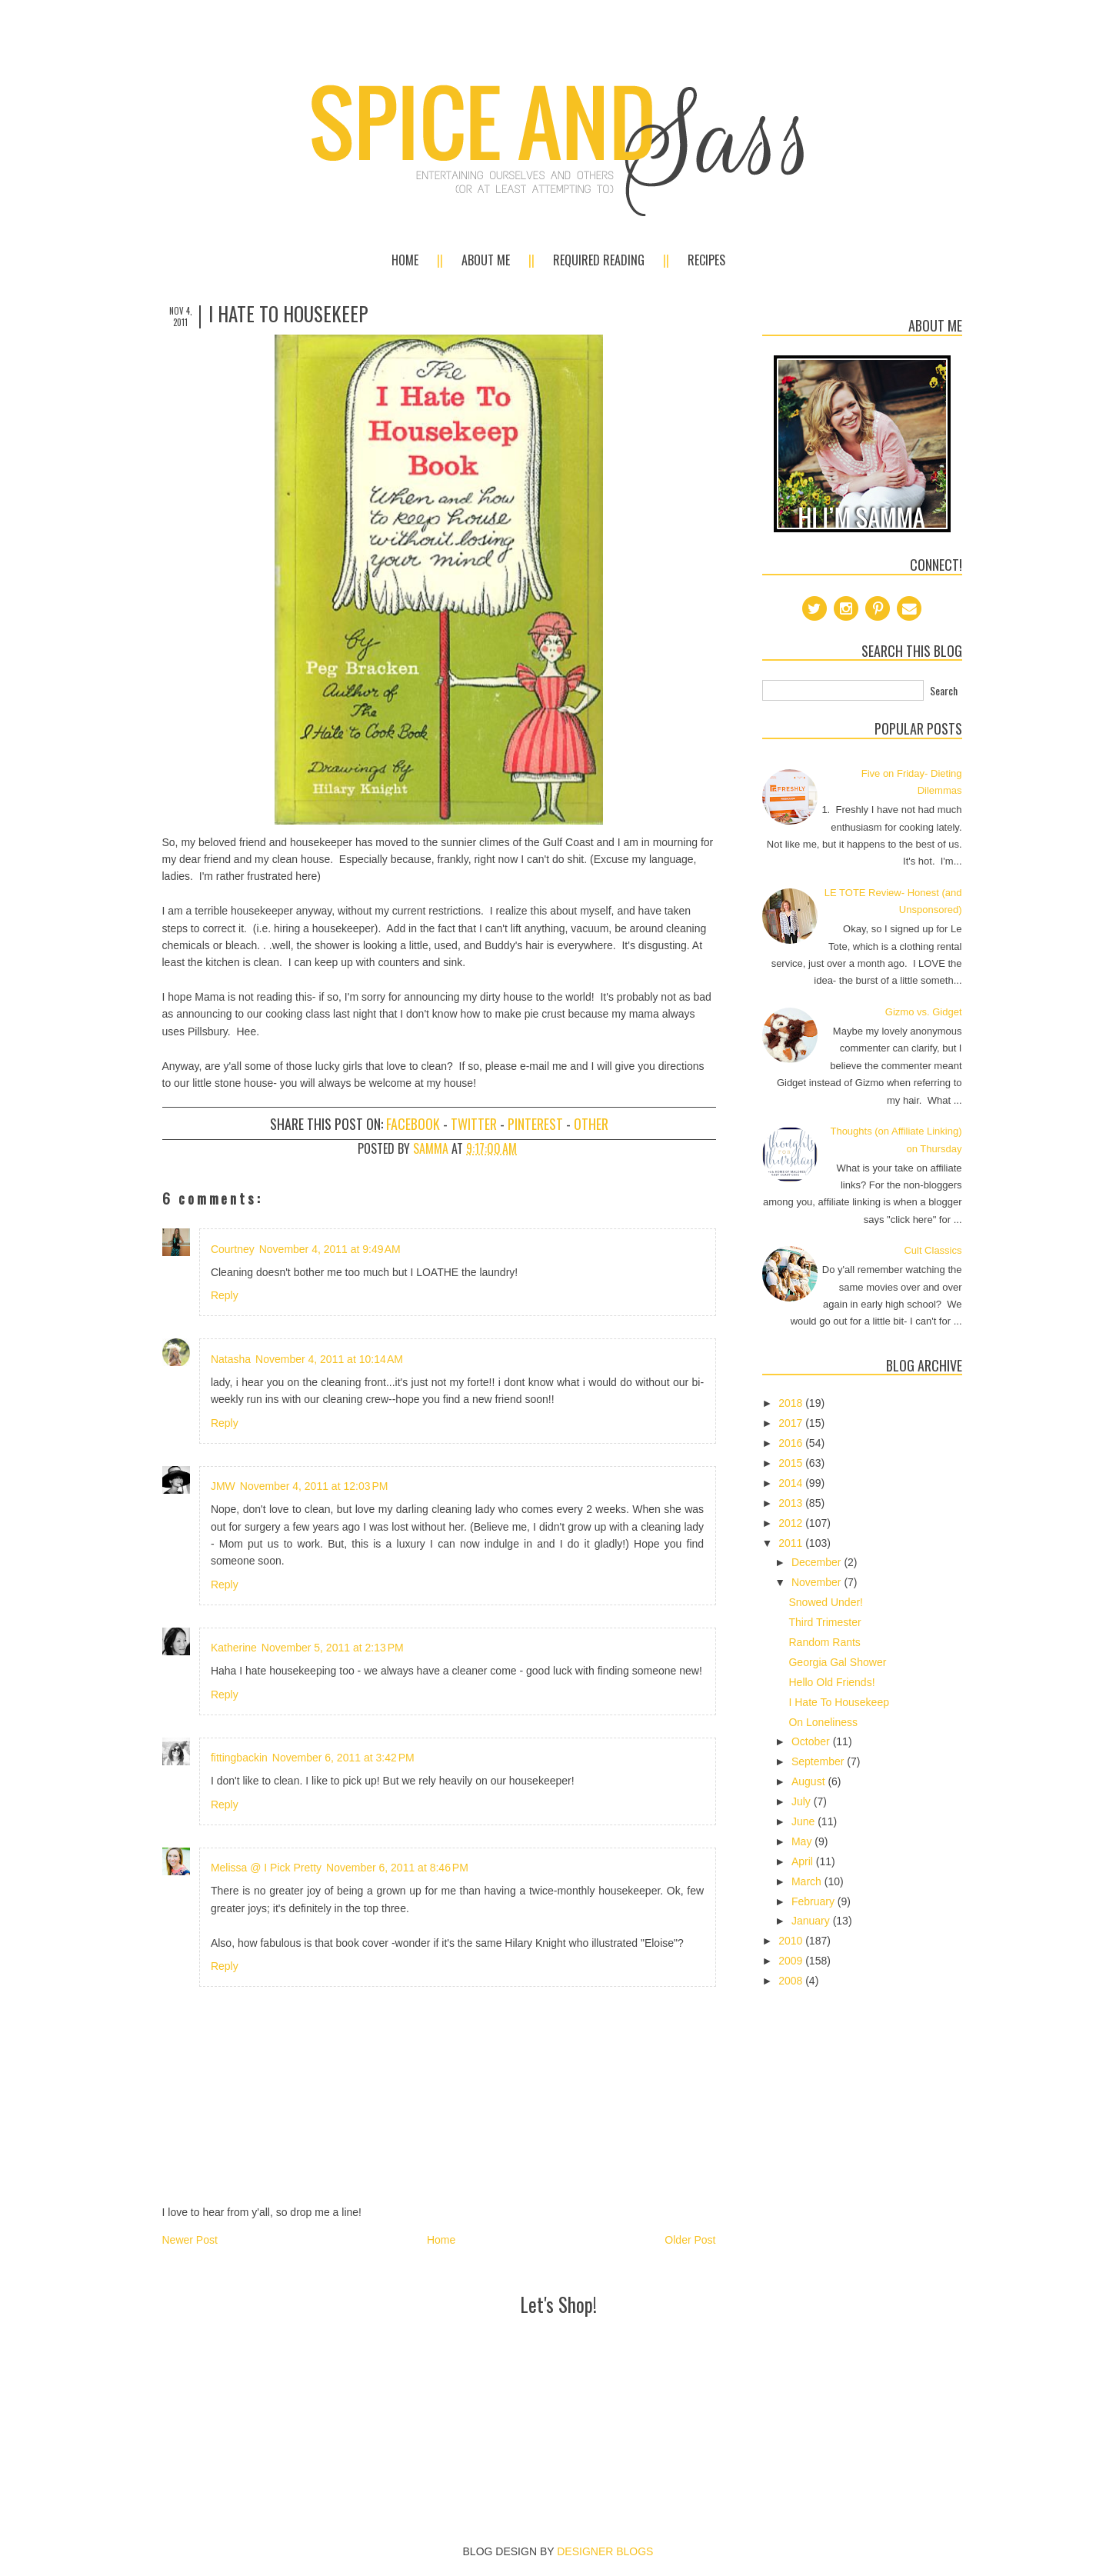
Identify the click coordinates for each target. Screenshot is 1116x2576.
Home (404, 260)
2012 (791, 1523)
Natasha (231, 1359)
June (804, 1821)
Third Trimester (824, 1622)
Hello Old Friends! (831, 1682)
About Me (485, 260)
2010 (791, 1940)
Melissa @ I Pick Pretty (266, 1867)
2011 (791, 1543)
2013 (791, 1503)
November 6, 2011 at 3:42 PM (343, 1757)
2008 (791, 1980)
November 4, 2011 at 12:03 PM (314, 1486)
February (814, 1901)
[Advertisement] (558, 2355)
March (808, 1881)
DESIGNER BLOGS (605, 2551)
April (803, 1861)
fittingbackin (239, 1757)
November (817, 1582)
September (819, 1761)
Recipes (706, 260)
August (809, 1781)
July (802, 1801)
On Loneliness (823, 1722)
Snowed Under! (825, 1602)
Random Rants (824, 1642)
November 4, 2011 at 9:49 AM (330, 1249)
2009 (791, 1960)
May (803, 1841)
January (812, 1921)
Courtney (233, 1249)
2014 (791, 1483)
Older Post (690, 2240)
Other (591, 1124)
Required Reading (599, 260)
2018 (791, 1403)
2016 (791, 1443)
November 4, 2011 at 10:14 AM (329, 1359)
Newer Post (190, 2240)
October (812, 1741)
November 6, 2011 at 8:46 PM (397, 1867)
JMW (223, 1486)
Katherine (234, 1647)
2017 (791, 1423)
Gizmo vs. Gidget (923, 1012)
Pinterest (535, 1124)
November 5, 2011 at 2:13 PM (333, 1647)
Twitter (474, 1124)
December (817, 1562)
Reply (224, 1295)
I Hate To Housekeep (838, 1702)
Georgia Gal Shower (837, 1662)
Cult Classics (932, 1250)
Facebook (413, 1124)
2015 (791, 1463)
